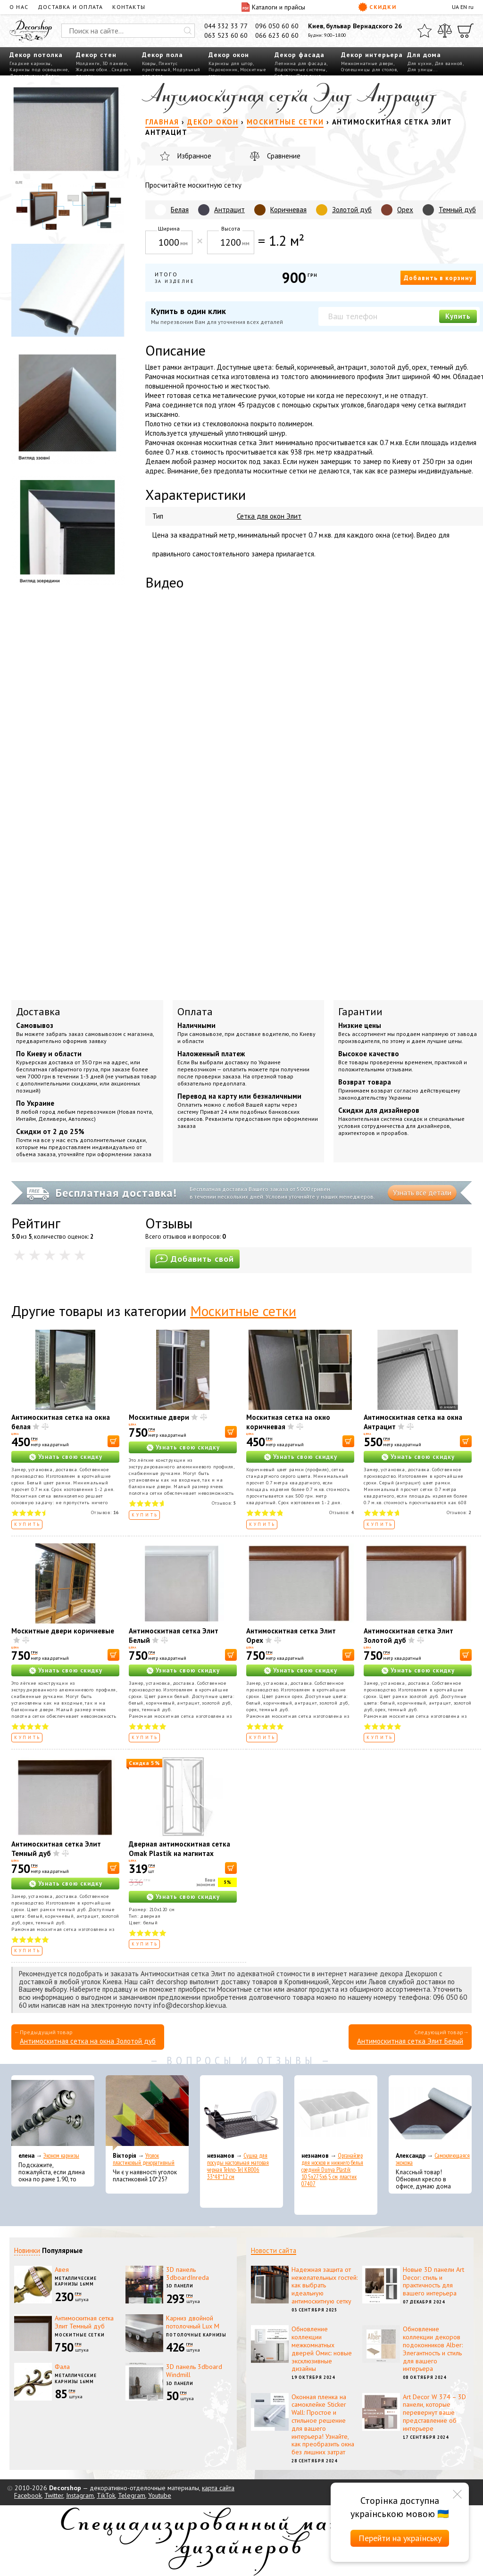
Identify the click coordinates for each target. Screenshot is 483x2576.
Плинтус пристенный (159, 66)
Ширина (169, 228)
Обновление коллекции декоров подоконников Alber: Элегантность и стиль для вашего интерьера (433, 2349)
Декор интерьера (372, 54)
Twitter (53, 2495)
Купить (458, 316)
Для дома (424, 54)
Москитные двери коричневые (62, 1630)
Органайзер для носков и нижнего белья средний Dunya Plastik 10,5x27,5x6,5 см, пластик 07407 (332, 2170)
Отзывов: (105, 1512)
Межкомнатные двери (367, 63)
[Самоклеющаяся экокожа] (430, 2113)
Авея (62, 2269)
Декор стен (96, 54)
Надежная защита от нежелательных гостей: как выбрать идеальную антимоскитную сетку (324, 2285)
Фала (62, 2366)
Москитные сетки (243, 1310)
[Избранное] (424, 31)
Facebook (28, 2495)
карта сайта (218, 2488)
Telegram (131, 2495)
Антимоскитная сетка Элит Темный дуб (84, 2322)
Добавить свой (195, 1258)
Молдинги (88, 63)
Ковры (149, 63)
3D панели (114, 63)
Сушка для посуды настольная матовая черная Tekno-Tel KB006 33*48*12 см (238, 2166)
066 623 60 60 (277, 35)
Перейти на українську (399, 2538)
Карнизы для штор (230, 63)
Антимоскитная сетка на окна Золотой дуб (88, 2041)
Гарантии (360, 1011)
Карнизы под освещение (38, 69)
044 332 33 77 (226, 26)
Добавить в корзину (438, 277)
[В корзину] (113, 1441)
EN (463, 6)
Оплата (195, 1011)
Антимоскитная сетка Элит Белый (410, 2041)
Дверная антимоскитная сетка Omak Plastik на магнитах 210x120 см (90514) (179, 1853)
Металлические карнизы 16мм (76, 2281)
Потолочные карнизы (196, 2334)
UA (455, 6)
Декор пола (162, 54)
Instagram (80, 2495)
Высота (230, 228)
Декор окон (228, 54)
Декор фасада (300, 54)
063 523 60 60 (226, 35)
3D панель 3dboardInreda (187, 2273)
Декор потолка (36, 54)
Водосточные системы (300, 69)
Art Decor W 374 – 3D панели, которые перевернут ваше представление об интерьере (434, 2413)
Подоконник (223, 69)
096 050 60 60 (277, 26)
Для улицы (420, 69)
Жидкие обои (92, 69)
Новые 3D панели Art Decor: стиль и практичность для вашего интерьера (433, 2281)
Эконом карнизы (61, 2156)
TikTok (106, 2495)
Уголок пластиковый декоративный (144, 2159)
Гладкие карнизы (30, 63)
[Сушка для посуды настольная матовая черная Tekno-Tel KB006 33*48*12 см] (241, 2113)
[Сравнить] (445, 31)
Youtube (159, 2495)
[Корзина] (466, 31)
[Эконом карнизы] (52, 2113)
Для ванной (448, 63)
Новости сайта (273, 2250)
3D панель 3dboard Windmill (194, 2370)
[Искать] (188, 30)
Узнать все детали (422, 1192)
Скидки (377, 7)
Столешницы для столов (369, 69)
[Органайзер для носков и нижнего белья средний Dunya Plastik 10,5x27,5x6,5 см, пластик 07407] (335, 2113)
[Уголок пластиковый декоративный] (147, 2113)
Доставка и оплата (70, 6)
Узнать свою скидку (70, 1457)
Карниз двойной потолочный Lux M (192, 2322)
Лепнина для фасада (300, 63)
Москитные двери (159, 1417)
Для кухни (419, 63)
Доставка (38, 1011)
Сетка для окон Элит (269, 516)
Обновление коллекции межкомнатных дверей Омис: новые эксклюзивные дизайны (321, 2349)
